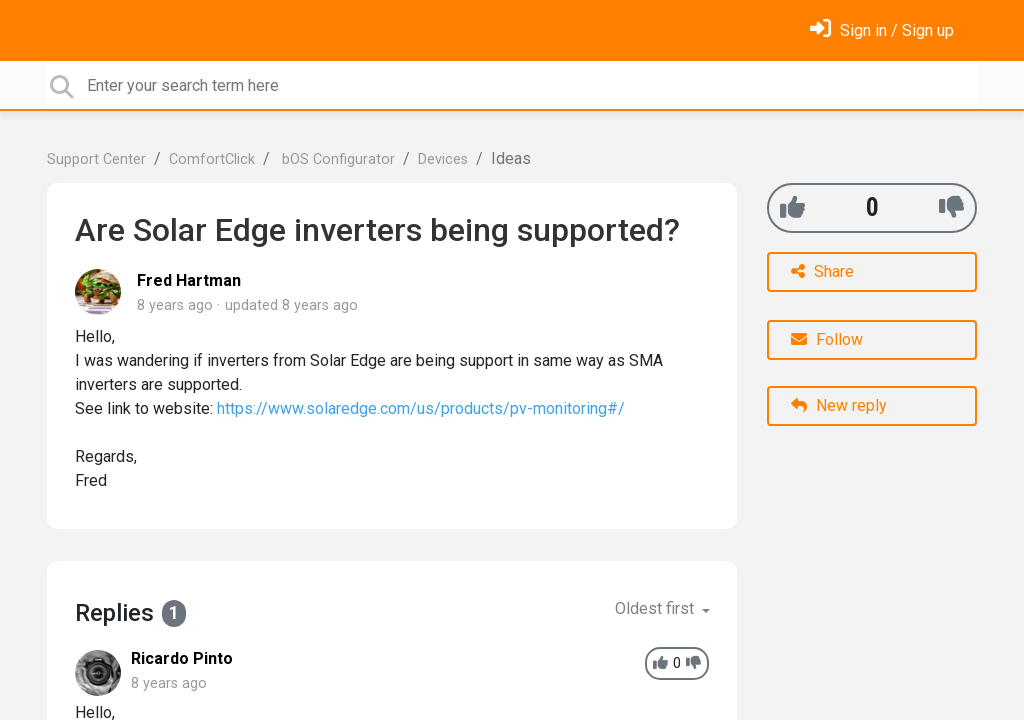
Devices (443, 159)
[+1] (792, 207)
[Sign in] (882, 30)
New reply (839, 405)
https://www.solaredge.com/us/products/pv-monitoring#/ (421, 408)
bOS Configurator (336, 159)
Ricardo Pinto (182, 658)
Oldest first (656, 608)
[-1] (951, 207)
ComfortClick (212, 159)
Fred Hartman (189, 280)
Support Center (96, 159)
